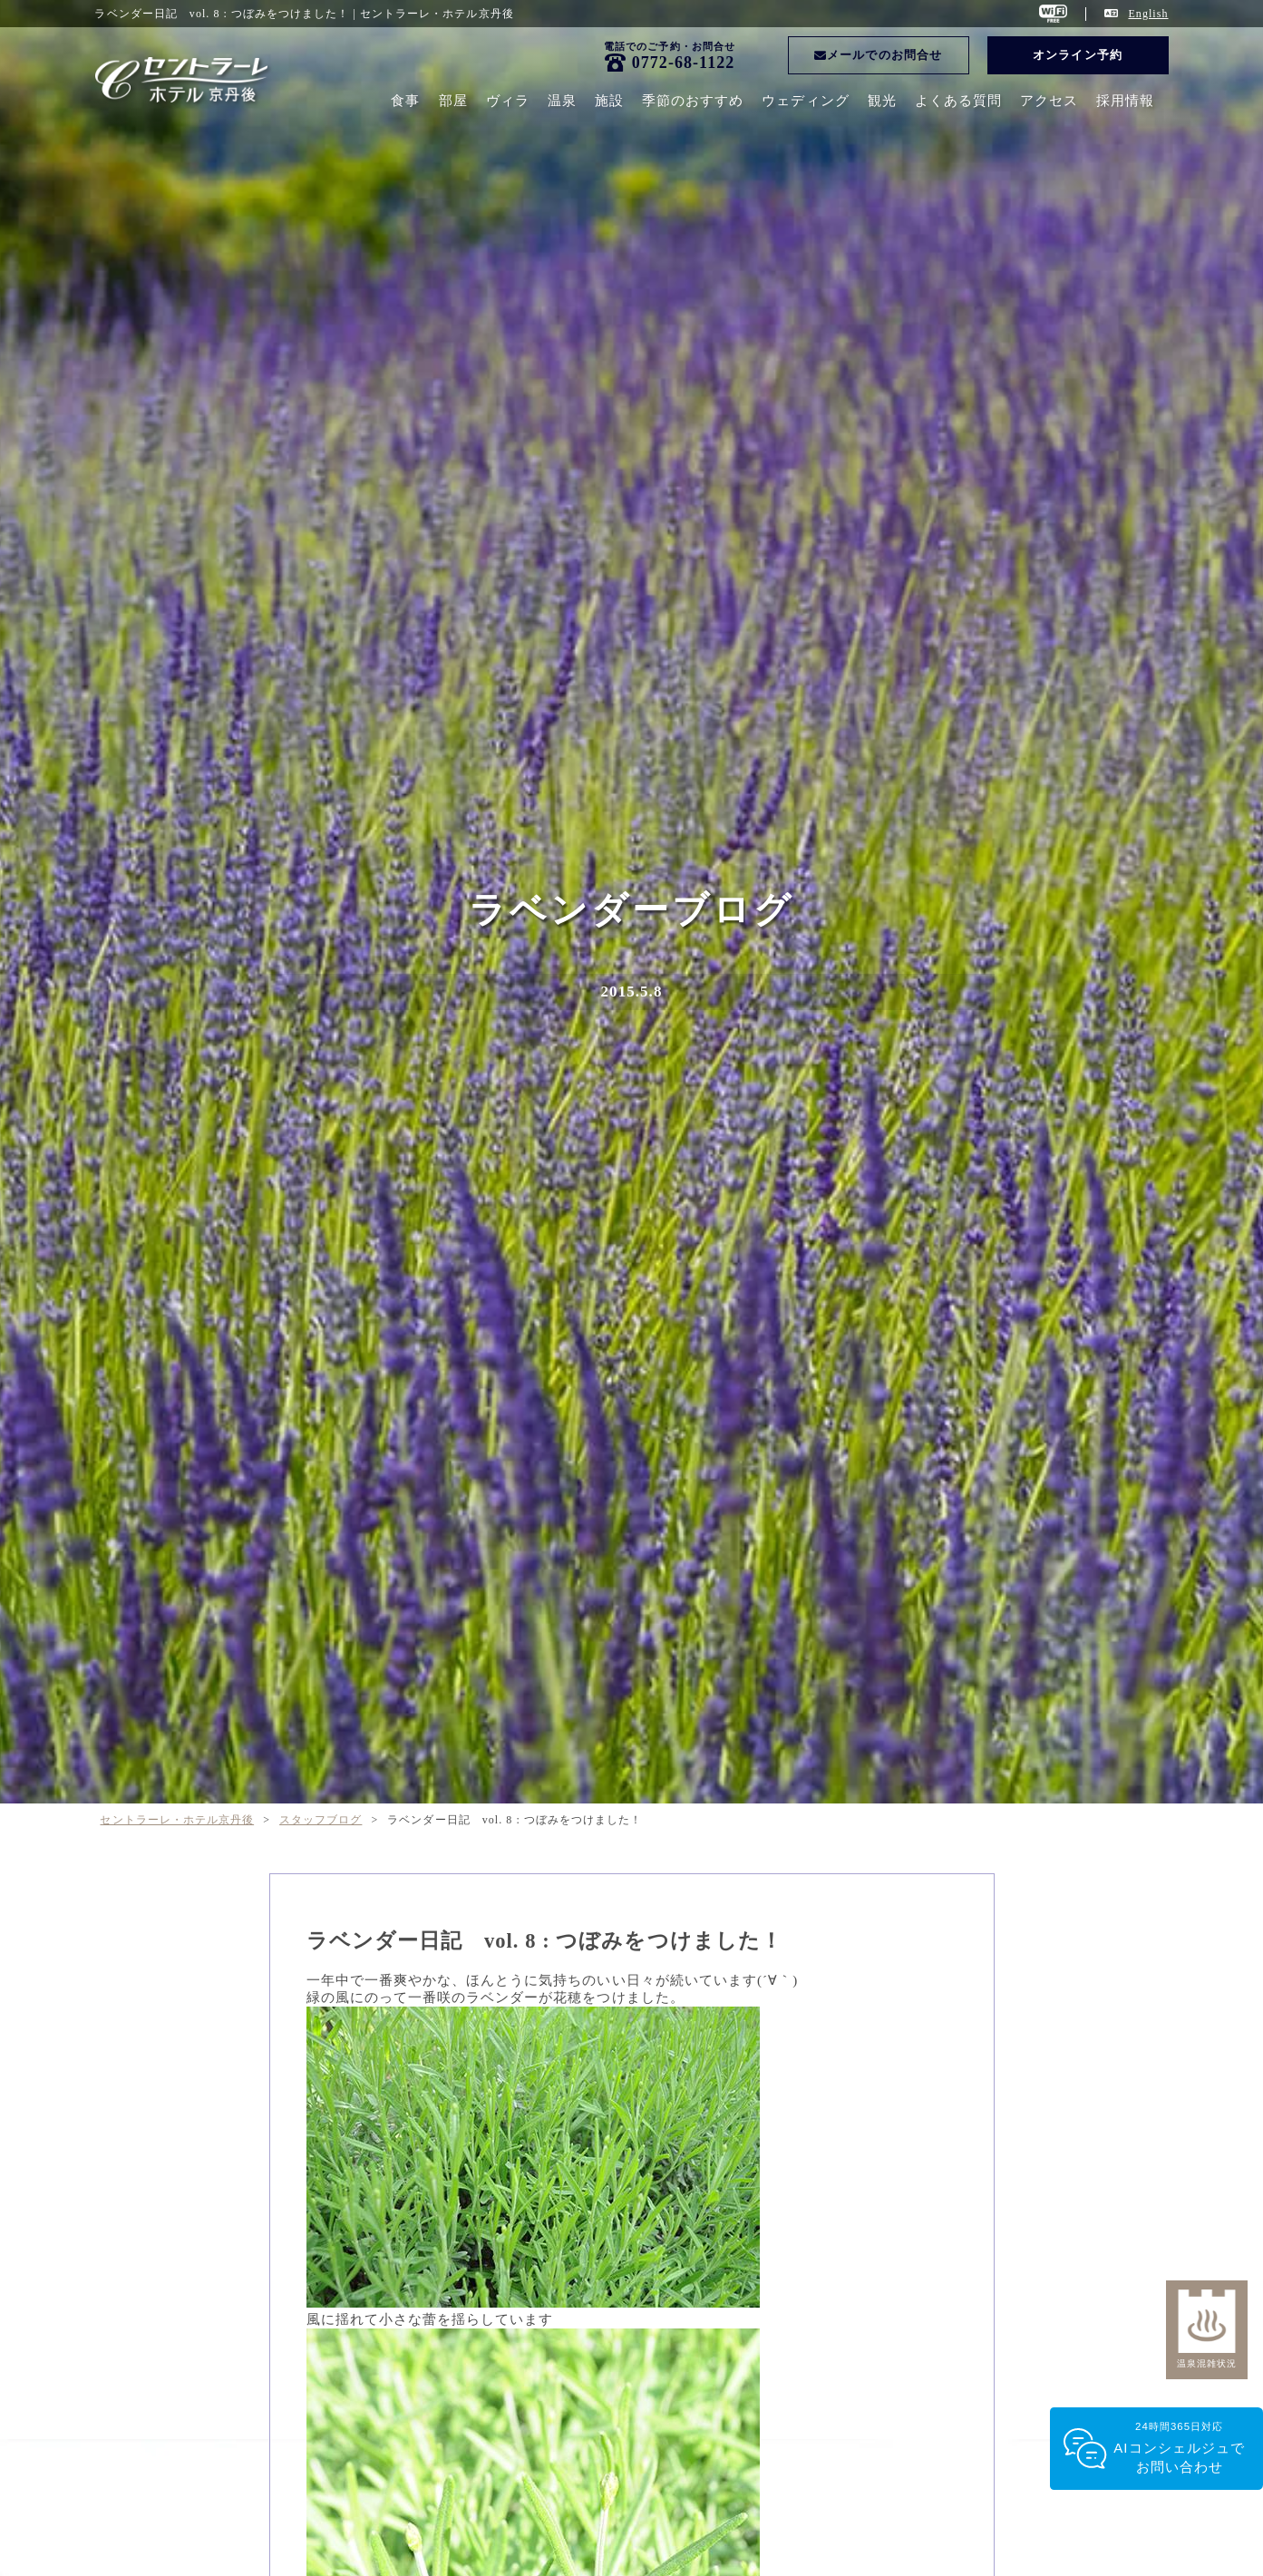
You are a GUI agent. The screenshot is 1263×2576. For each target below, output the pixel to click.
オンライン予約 (1077, 55)
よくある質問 (958, 100)
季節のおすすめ (692, 100)
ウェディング (805, 100)
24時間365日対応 (1179, 2448)
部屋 (453, 100)
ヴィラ (507, 100)
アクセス (1049, 100)
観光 (882, 100)
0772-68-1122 (683, 62)
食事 (405, 100)
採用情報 (1125, 100)
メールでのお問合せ (878, 55)
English (1148, 13)
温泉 (562, 100)
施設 (609, 100)
